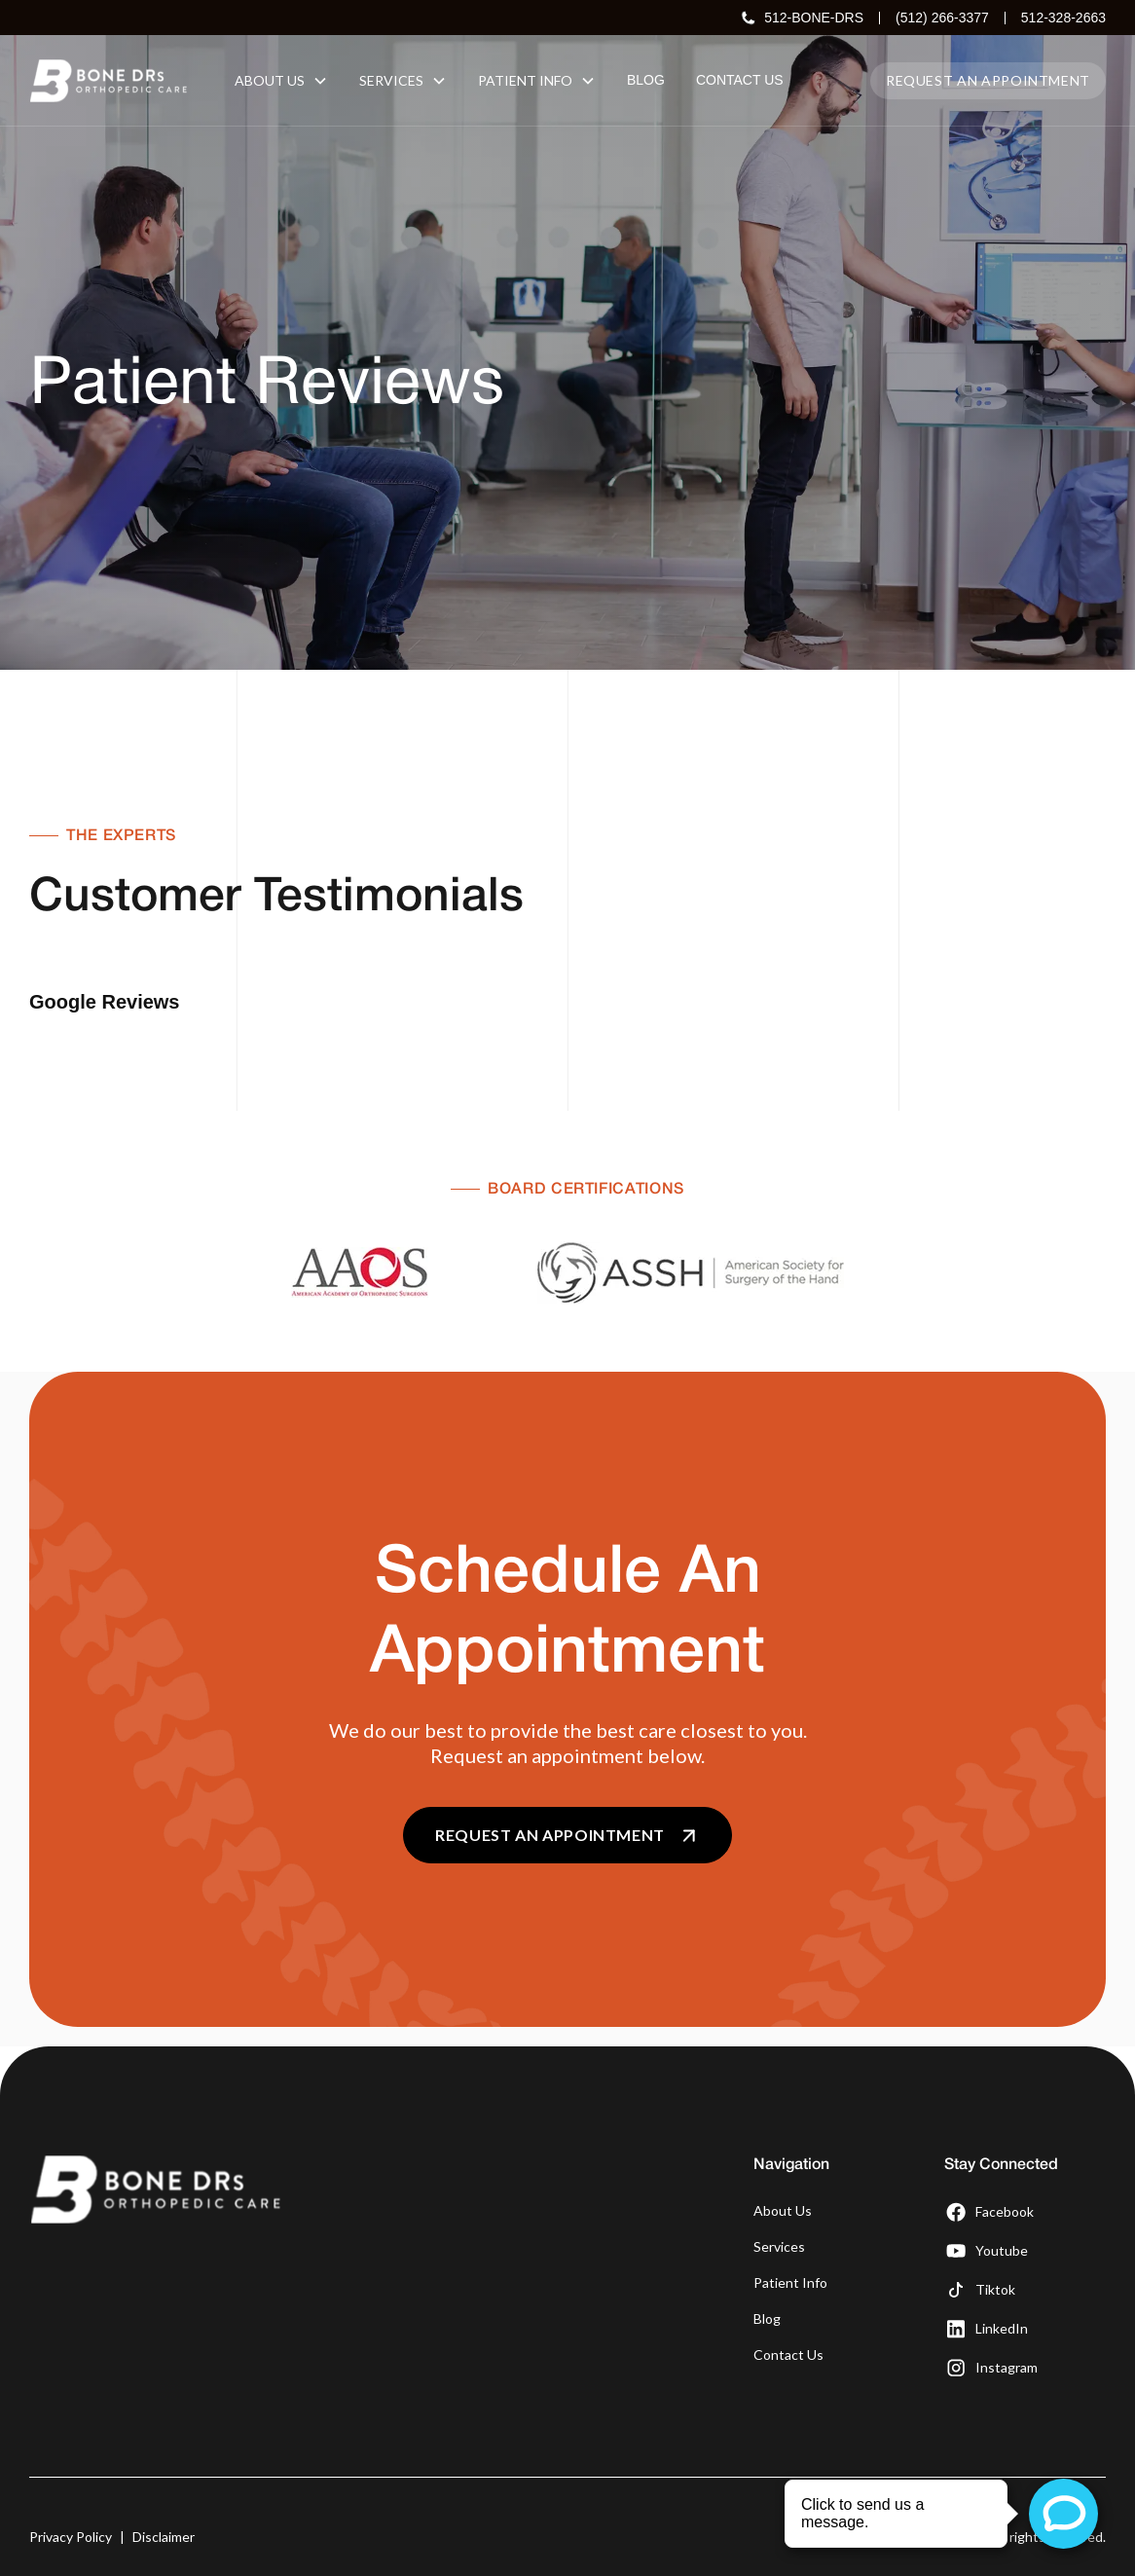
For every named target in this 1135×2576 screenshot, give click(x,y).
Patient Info (790, 2234)
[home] (108, 80)
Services (779, 2198)
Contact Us (788, 2306)
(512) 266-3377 (942, 17)
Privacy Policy (70, 2488)
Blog (767, 2270)
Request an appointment (988, 80)
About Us (782, 2161)
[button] (281, 80)
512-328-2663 (1063, 17)
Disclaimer (163, 2488)
